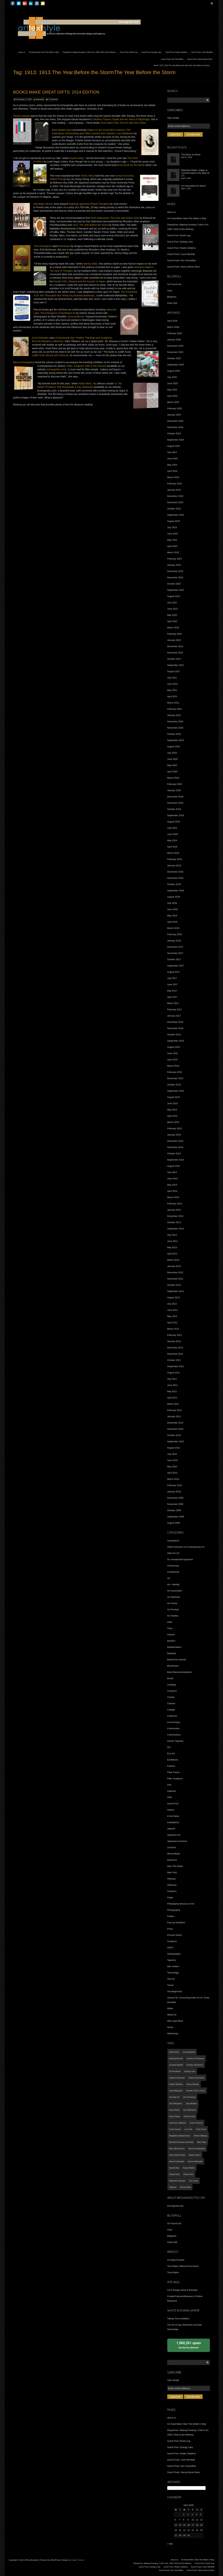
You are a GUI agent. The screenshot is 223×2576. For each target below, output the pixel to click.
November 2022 (175, 577)
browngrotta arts (175, 2206)
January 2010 (174, 1491)
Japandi (171, 1828)
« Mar (170, 2543)
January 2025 (174, 414)
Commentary (173, 1722)
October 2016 (174, 1034)
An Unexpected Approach (180, 1559)
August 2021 (173, 671)
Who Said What (175, 2021)
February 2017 (174, 1009)
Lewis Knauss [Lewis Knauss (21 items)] (175, 2129)
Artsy (169, 290)
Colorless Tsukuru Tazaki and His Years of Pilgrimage (120, 119)
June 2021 (172, 684)
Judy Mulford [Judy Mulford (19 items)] (191, 2103)
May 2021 (172, 690)
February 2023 (174, 558)
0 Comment (53, 99)
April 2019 (172, 846)
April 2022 (172, 621)
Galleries (171, 1791)
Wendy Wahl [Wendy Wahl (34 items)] (185, 2187)
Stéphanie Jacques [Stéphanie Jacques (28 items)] (177, 2181)
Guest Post (172, 1803)
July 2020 (172, 752)
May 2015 (172, 1109)
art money (172, 1603)
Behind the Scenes (176, 1659)
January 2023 (174, 565)
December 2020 (175, 721)
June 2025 (172, 383)
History (170, 1810)
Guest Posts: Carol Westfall (202, 52)
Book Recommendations (179, 1672)
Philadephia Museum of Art (180, 1903)
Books (170, 1678)
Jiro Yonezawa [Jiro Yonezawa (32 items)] (189, 2097)
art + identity (173, 1584)
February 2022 (174, 634)
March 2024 (173, 477)
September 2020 (175, 740)
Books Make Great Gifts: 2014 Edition (56, 92)
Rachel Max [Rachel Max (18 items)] (174, 2168)
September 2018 (175, 890)
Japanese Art (173, 1835)
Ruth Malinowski (100, 218)
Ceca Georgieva (42, 246)
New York (172, 1872)
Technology (173, 1972)
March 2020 (173, 778)
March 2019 (173, 853)
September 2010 (175, 1441)
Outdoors (171, 1891)
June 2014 (172, 1178)
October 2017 (174, 959)
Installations (173, 1822)
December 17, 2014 (24, 99)
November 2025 (175, 352)
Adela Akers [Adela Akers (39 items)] (174, 2052)
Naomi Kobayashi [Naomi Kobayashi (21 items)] (176, 2161)
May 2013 (172, 1247)
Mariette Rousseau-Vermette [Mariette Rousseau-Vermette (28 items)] (181, 2142)
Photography (173, 1910)
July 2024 (172, 452)
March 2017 (173, 1003)
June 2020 (172, 759)
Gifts (169, 1797)
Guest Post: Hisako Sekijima (176, 52)
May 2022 (172, 615)
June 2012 (172, 1310)
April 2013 (172, 1253)
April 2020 (172, 771)
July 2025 (172, 377)
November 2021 (175, 652)
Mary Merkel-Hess (62, 130)
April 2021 (172, 696)
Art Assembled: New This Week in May (44, 52)
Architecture (173, 1572)
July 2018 (172, 903)
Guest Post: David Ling (129, 52)
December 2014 (175, 1141)
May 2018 (172, 915)
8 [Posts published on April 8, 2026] (183, 2519)
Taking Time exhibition (178, 2318)
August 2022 (173, 596)
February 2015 (174, 1128)
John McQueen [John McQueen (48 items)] (175, 2103)
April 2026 (172, 320)
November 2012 (175, 1278)
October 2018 (174, 884)
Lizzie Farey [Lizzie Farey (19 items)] (201, 2129)
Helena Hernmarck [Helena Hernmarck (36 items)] (196, 2078)
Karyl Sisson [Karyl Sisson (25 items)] (174, 2110)
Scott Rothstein (40, 337)
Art (168, 1578)
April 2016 (172, 1059)
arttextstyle (40, 99)
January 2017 (174, 1015)
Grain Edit (172, 303)
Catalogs (171, 1684)
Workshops (173, 2033)
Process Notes (174, 1935)
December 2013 (175, 1216)
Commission (173, 1728)
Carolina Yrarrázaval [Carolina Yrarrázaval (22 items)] (195, 2058)
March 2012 (173, 1328)
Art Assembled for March (193, 186)
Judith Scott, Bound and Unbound (50, 355)
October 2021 (174, 659)
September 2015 (175, 1091)
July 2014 (172, 1172)
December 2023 (175, 496)
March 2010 (173, 1479)
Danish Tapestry (175, 1741)
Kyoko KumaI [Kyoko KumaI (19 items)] (189, 2116)
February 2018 (174, 934)
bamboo (171, 1640)
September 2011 (175, 1366)
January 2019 (174, 865)
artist (169, 1622)
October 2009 (174, 1510)
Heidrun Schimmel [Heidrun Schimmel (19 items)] (177, 2078)
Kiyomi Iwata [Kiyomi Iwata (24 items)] (174, 2116)
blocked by (188, 2345)
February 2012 (174, 1335)
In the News (173, 1816)
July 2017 (172, 978)
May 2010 (172, 1466)
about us (21, 52)
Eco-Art (171, 1753)
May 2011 (172, 1391)
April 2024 (172, 471)
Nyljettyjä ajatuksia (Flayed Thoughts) (89, 203)
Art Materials (173, 1597)
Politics (170, 1916)
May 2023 (172, 540)
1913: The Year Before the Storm (90, 224)
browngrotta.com (56, 369)
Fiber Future (173, 1772)
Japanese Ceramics (177, 1841)
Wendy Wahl (90, 263)
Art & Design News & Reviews (182, 2290)
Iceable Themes (77, 2560)
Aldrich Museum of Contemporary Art (185, 1547)
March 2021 (173, 702)
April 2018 (172, 922)
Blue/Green (173, 1666)
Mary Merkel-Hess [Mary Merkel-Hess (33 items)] (177, 2148)
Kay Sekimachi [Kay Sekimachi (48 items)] (189, 2110)
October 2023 (174, 508)
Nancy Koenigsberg (23, 362)
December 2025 (175, 346)
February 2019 (174, 859)
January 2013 (174, 1266)
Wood (170, 2027)
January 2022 (174, 640)
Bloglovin (171, 296)
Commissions (174, 1734)
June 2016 (172, 1053)
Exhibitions (172, 1759)
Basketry (171, 1653)
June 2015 (172, 1103)
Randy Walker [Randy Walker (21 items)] (189, 2168)
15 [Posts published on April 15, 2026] (184, 2525)
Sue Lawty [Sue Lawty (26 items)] (193, 2181)
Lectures (171, 1847)
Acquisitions (173, 1540)
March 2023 (173, 552)
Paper (170, 1897)
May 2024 (172, 464)
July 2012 (172, 1303)
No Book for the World (132, 165)
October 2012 (174, 1285)
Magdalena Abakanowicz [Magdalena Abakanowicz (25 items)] (179, 2136)
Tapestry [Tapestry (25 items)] (172, 2187)
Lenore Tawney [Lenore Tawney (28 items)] (196, 2123)
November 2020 (175, 727)
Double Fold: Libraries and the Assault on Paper (79, 281)
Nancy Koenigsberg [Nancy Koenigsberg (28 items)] (196, 2148)
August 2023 (173, 521)
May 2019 (172, 840)
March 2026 (173, 327)
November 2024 (175, 427)
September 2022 (175, 590)
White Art (171, 2014)
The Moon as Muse (191, 154)
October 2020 (174, 734)
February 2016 (174, 1072)
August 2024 (173, 446)
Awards (171, 1634)
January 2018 (174, 940)
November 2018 (175, 878)
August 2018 (173, 896)
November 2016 (175, 1028)
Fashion (171, 1766)
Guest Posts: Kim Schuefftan (172, 59)
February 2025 (174, 408)
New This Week (175, 1866)
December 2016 (175, 1022)
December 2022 (175, 571)
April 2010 (172, 1472)
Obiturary (171, 1885)
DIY (169, 1747)
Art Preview (173, 1609)
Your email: (173, 118)
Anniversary (173, 1565)
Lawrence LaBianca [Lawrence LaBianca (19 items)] (177, 2123)
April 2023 (172, 546)
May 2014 (172, 1184)
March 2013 (173, 1260)
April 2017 (172, 997)
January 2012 (174, 1341)
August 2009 (173, 1523)
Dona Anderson (76, 316)
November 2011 (175, 1354)
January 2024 (174, 490)
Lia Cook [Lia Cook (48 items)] (188, 2129)
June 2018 (172, 909)
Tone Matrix (173, 2272)
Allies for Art (173, 1553)
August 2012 (173, 1297)
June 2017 (172, 984)
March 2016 (173, 1066)
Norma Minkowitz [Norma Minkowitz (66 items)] (195, 2161)
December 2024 (175, 421)
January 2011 (174, 1416)
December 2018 (175, 871)
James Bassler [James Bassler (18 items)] (192, 2084)
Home (155, 65)
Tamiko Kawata (21, 115)
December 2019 (175, 796)
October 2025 (174, 358)
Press (170, 1928)
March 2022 (173, 627)
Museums (172, 1860)
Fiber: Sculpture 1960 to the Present (86, 366)
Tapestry (171, 1960)
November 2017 (175, 953)
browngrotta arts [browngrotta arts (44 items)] (176, 2058)
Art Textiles (172, 1615)
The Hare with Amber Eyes (125, 218)
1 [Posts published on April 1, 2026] (183, 2514)
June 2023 (172, 533)
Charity (170, 1697)
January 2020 (174, 790)
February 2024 (174, 483)
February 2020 (174, 784)
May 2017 (172, 990)
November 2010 (175, 1429)
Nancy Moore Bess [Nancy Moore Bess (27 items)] (177, 2155)
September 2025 (175, 364)
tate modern (173, 1966)
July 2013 (172, 1235)
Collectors (172, 1716)
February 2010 (174, 1485)
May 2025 (172, 389)
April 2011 (172, 1397)
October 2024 (174, 433)
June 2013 (172, 1241)
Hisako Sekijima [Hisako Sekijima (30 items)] (176, 2084)
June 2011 (172, 1385)
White (170, 2008)
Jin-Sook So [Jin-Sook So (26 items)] (174, 2097)
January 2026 (174, 339)
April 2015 (172, 1116)
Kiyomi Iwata (76, 158)
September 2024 (175, 439)
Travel (170, 1985)
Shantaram (64, 246)
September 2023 (175, 515)
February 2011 (174, 1410)
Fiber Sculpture (175, 1778)
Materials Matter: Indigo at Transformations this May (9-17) (195, 173)
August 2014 (173, 1166)
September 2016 (175, 1040)
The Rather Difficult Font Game (183, 2266)
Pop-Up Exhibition (176, 1922)
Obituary (171, 1878)
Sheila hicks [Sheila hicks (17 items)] (188, 2174)
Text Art (171, 1979)
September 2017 (175, 965)
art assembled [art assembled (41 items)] (189, 2052)
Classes (171, 1703)
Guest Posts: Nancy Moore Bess (200, 59)
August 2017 (173, 972)
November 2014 (175, 1147)
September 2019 (175, 815)
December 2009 (175, 1498)
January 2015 (174, 1134)
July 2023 (172, 527)
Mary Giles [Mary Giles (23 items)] (201, 2142)
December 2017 (175, 947)
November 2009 (175, 1504)
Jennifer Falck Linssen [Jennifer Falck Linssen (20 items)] (195, 2091)
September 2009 (175, 1516)
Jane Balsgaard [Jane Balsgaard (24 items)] (175, 2091)
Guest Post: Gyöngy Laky (151, 52)
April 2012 (172, 1322)
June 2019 (172, 834)
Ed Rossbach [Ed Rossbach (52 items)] (174, 2071)
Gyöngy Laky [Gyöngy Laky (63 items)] (189, 2071)
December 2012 (175, 1272)
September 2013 (175, 1228)
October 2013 (174, 1222)
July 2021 (172, 677)
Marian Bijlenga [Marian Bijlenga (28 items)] (200, 2136)
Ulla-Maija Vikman (43, 203)
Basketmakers (174, 1647)
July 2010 (172, 1454)
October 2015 (174, 1084)
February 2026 (174, 333)
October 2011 (174, 1360)
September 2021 (175, 665)
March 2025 (173, 402)
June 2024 (172, 458)
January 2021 (174, 715)
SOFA (170, 1947)
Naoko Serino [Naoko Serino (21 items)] (195, 2155)
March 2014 (173, 1197)
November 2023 (175, 502)
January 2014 (174, 1210)
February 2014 (174, 1203)
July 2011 (172, 1379)
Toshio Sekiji (87, 175)
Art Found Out (174, 284)
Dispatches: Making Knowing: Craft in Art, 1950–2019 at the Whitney (89, 52)
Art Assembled (174, 1590)
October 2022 (174, 583)
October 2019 (174, 809)
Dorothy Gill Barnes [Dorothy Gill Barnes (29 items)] (194, 2065)
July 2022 (172, 602)
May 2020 (172, 765)
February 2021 (174, 709)
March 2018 (173, 928)
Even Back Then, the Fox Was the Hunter (123, 122)
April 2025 (172, 396)
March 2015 (173, 1122)
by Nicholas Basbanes (82, 295)
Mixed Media (173, 1853)
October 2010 (174, 1435)
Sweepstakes (174, 1954)
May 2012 (172, 1316)
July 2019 (172, 828)
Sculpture (172, 1941)
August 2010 (173, 1447)
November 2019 (175, 803)
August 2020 (173, 746)
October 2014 (174, 1153)
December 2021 (175, 646)
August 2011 (173, 1372)
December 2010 (175, 1422)
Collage (171, 1709)
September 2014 (175, 1159)
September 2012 (175, 1291)
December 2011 (175, 1347)
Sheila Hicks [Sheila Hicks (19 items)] (174, 2174)
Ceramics (172, 1691)
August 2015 (173, 1097)
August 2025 (173, 371)
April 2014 (172, 1191)
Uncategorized (174, 1991)
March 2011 (173, 1404)
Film (169, 1784)
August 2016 (173, 1047)
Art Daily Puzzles (175, 2260)
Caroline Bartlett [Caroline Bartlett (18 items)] (176, 2065)
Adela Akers (85, 383)
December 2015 (175, 1078)
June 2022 (172, 608)
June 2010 (172, 1460)
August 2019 (173, 821)
